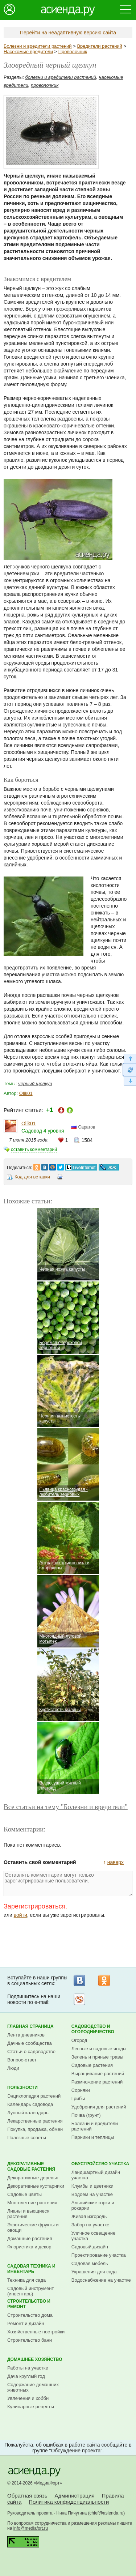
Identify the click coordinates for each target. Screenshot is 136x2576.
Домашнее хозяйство (34, 2359)
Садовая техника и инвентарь (31, 2269)
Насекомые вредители (28, 51)
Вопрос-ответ (22, 2060)
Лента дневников (26, 2035)
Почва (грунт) (86, 2115)
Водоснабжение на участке (101, 2280)
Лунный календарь (28, 2112)
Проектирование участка (98, 2255)
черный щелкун (35, 1083)
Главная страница (30, 2026)
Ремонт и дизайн (25, 2323)
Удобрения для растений (98, 2107)
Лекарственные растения (35, 2121)
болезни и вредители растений (60, 77)
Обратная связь (27, 2495)
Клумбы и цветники (92, 2186)
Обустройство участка (100, 2163)
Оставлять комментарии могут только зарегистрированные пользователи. (68, 1883)
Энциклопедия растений (34, 2096)
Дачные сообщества (29, 2043)
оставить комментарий (34, 1149)
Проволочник (72, 51)
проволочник (44, 85)
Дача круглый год (26, 2376)
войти (20, 1915)
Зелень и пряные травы (97, 2057)
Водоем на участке (92, 2194)
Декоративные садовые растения (31, 2166)
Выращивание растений (97, 2073)
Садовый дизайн (89, 2246)
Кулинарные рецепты (30, 2406)
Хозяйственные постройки (36, 2331)
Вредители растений (99, 46)
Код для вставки (32, 1177)
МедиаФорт (48, 2483)
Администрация (74, 2495)
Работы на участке (27, 2368)
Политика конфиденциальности (69, 2502)
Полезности (22, 2087)
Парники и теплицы (92, 2137)
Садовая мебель (89, 2263)
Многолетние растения (32, 2202)
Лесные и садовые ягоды (99, 2048)
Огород (79, 2040)
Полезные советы (26, 2137)
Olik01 (26, 1093)
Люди (13, 2068)
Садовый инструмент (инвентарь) (30, 2291)
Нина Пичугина (71, 2513)
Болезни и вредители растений (38, 46)
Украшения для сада (94, 2271)
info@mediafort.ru (30, 2528)
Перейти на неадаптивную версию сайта (68, 32)
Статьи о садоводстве (31, 2051)
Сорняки (80, 2090)
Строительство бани (29, 2340)
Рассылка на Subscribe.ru (79, 1999)
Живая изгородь (89, 2216)
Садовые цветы (24, 2194)
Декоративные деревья (32, 2177)
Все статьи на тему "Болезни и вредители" (66, 1807)
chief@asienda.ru (107, 2513)
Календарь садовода (30, 2104)
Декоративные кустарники (35, 2186)
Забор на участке (90, 2224)
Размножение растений (97, 2082)
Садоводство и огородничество (92, 2029)
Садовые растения (92, 2065)
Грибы (78, 2098)
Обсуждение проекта (75, 2450)
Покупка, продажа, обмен (35, 2129)
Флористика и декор (29, 2246)
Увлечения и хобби (28, 2398)
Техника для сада (26, 2280)
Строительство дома (30, 2315)
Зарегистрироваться (34, 1906)
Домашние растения (29, 2238)
